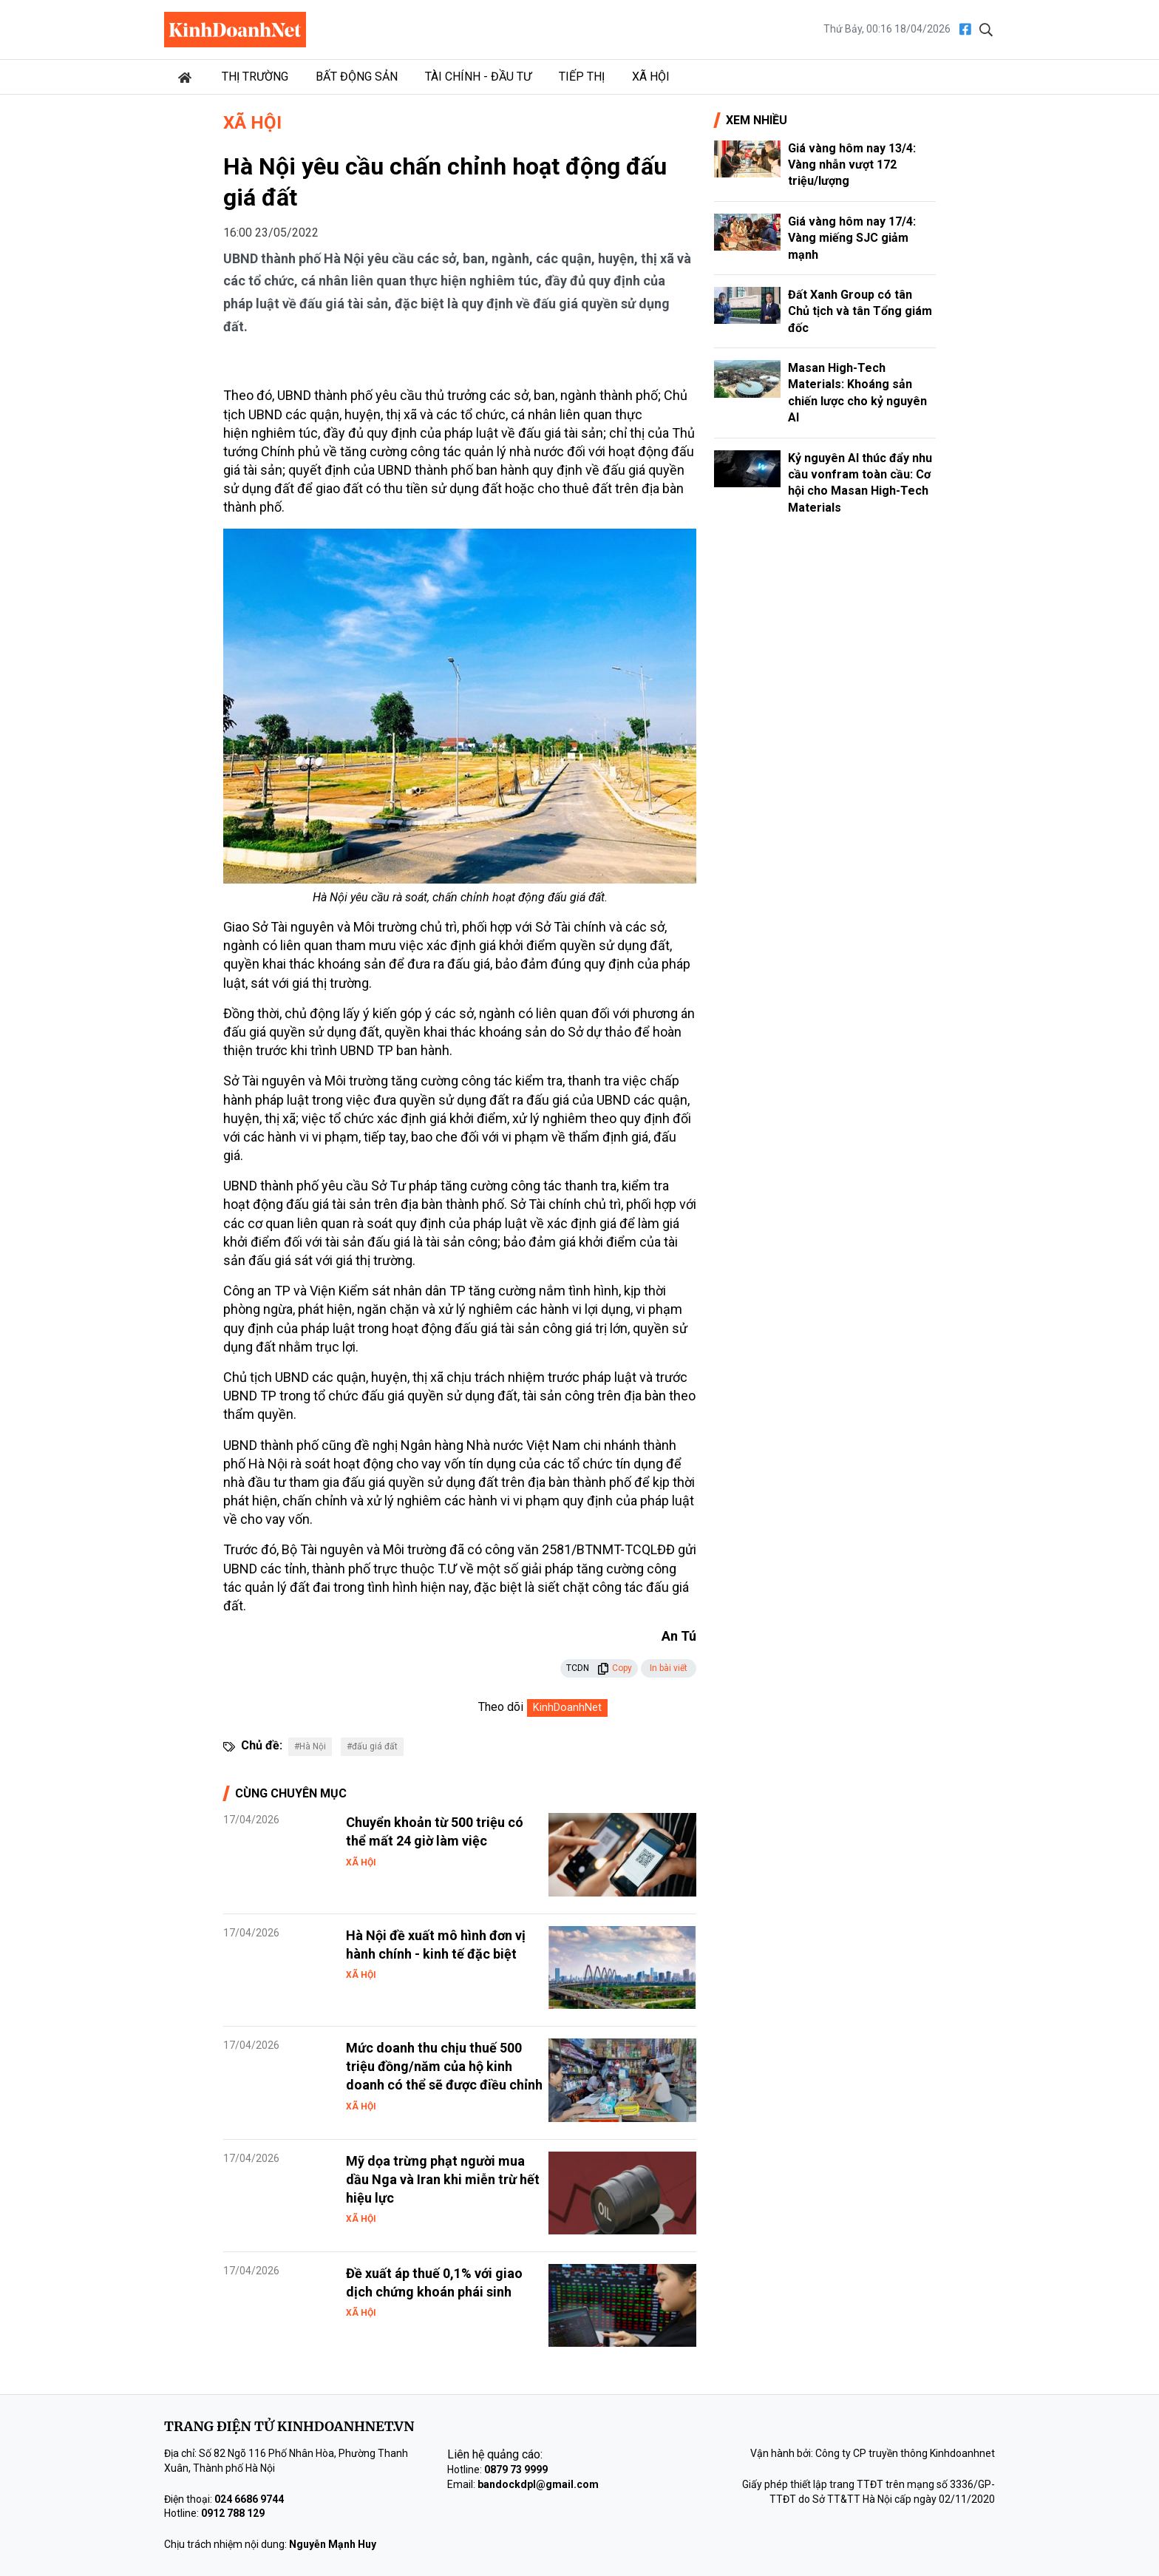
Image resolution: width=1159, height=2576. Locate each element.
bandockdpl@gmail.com (538, 2484)
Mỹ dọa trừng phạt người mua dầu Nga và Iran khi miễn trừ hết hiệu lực (443, 2179)
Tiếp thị (582, 77)
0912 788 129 (233, 2513)
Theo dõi (500, 1707)
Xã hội (651, 77)
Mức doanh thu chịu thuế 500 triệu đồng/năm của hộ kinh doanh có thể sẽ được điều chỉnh (444, 2066)
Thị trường (255, 77)
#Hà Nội (310, 1746)
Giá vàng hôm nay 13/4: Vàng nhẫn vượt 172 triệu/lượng (852, 165)
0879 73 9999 (516, 2469)
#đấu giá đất (372, 1746)
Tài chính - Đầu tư (478, 77)
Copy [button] (614, 1668)
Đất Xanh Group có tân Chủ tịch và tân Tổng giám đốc (860, 311)
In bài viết (668, 1668)
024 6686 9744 (249, 2499)
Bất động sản (357, 77)
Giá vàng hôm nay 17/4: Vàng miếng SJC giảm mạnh (852, 238)
